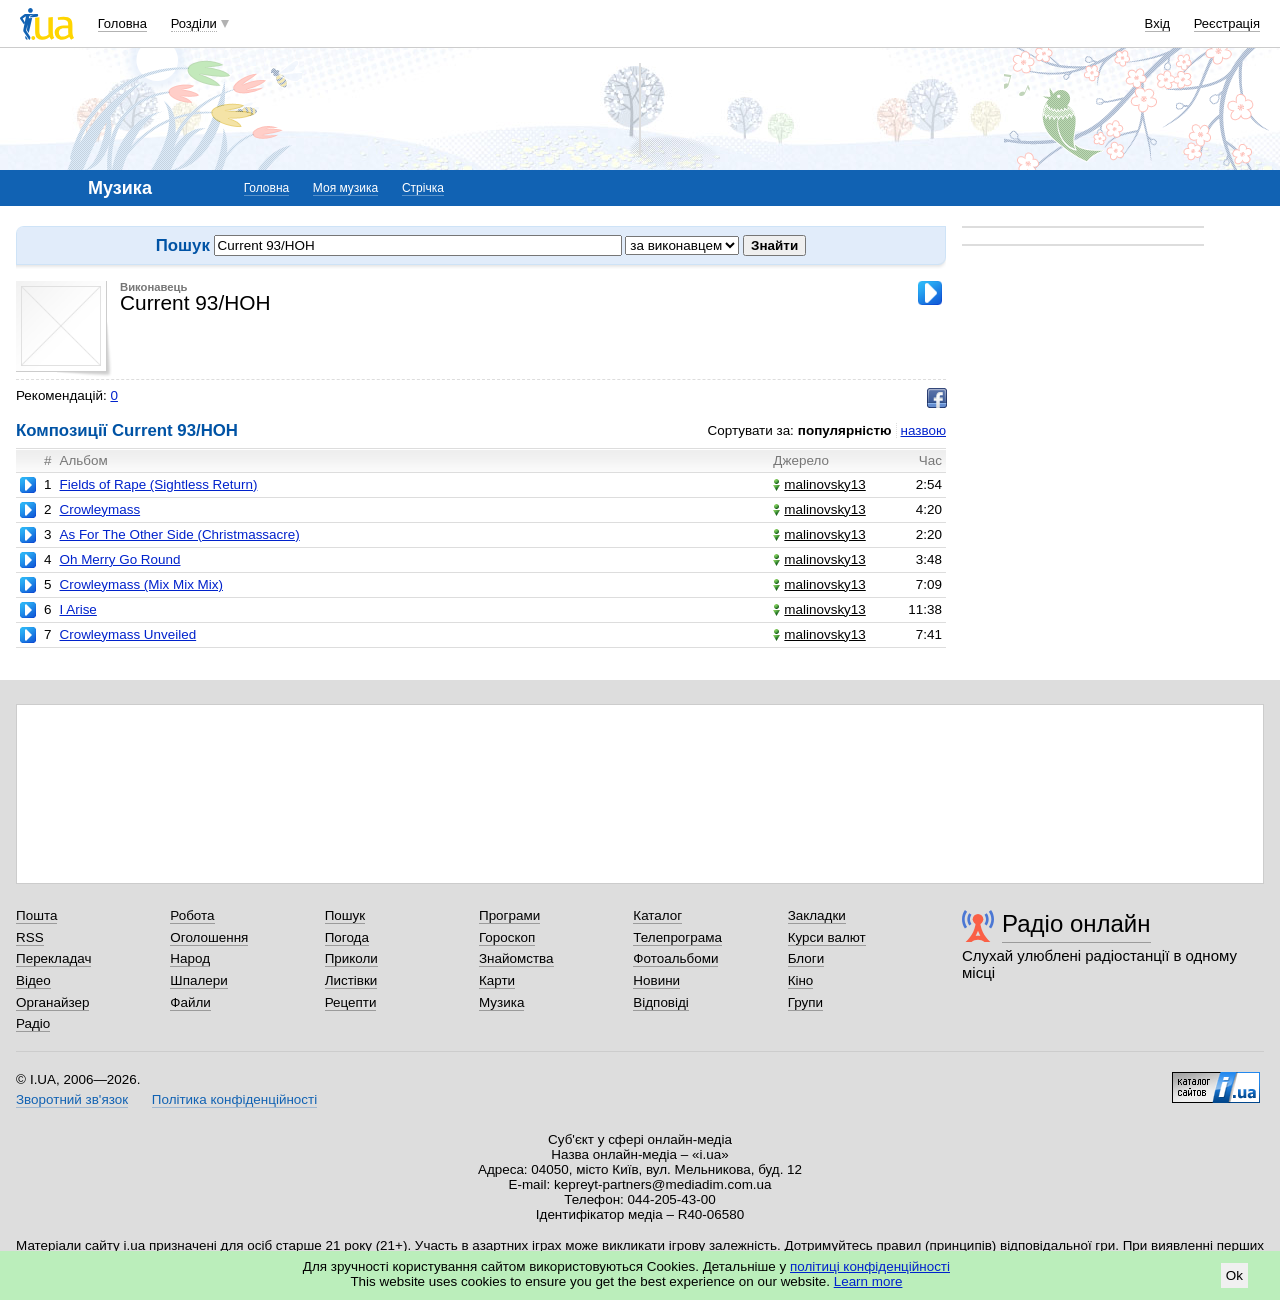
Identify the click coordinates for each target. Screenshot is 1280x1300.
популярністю (845, 430)
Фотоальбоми (675, 958)
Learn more (868, 1281)
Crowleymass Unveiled (127, 634)
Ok (1234, 1275)
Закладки (817, 915)
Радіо (33, 1023)
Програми (509, 915)
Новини (656, 980)
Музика (501, 1002)
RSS (30, 937)
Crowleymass (99, 509)
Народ (190, 958)
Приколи (351, 958)
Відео (33, 980)
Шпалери (198, 980)
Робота (192, 915)
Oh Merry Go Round (119, 559)
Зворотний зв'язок (72, 1099)
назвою (923, 430)
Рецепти (351, 1002)
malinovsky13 (819, 484)
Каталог (657, 915)
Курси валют (827, 937)
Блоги (806, 958)
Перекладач (53, 958)
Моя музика (345, 188)
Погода (347, 937)
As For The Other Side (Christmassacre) (179, 534)
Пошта (36, 915)
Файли (190, 1002)
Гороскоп (507, 937)
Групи (805, 1002)
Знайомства (516, 958)
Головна (122, 23)
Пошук (345, 915)
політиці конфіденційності (870, 1266)
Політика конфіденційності (234, 1099)
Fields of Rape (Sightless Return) (158, 484)
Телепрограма (677, 937)
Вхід (1158, 23)
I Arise (77, 609)
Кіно (801, 980)
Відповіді (661, 1002)
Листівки (351, 980)
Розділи (194, 23)
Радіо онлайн (1076, 923)
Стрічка (423, 188)
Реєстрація (1227, 23)
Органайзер (52, 1002)
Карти (497, 980)
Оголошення (209, 937)
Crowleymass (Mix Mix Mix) (140, 584)
